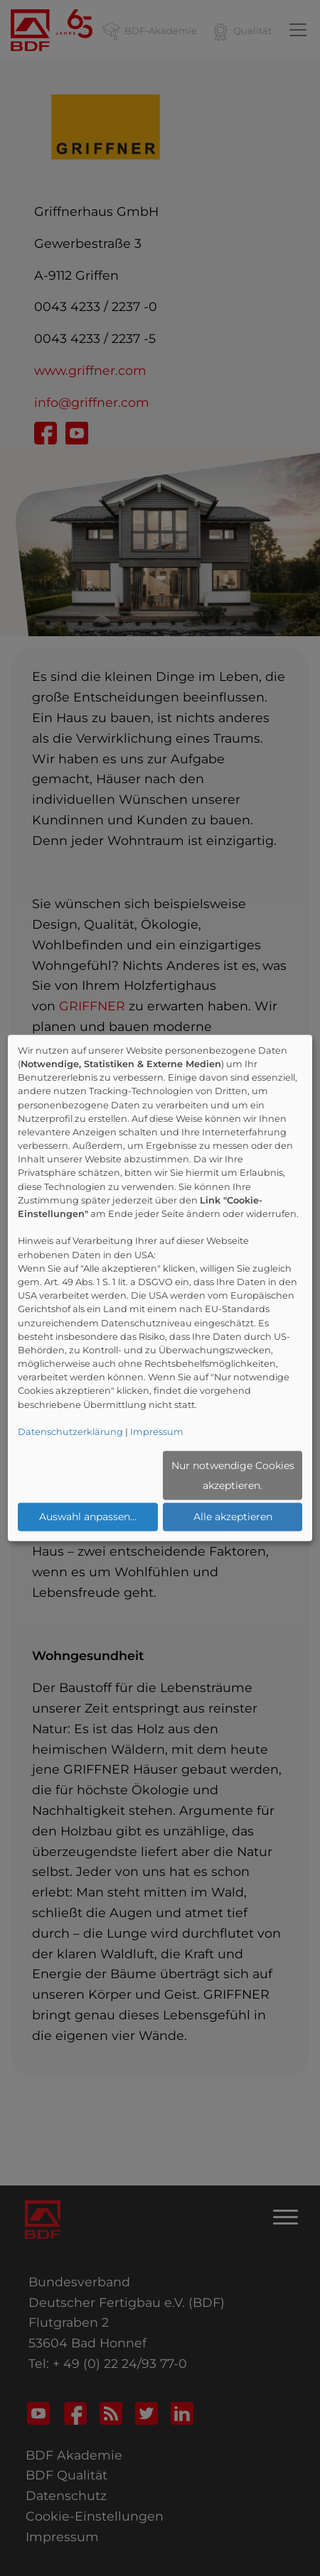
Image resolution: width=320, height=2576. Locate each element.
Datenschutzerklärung (70, 1431)
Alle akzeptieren (232, 1516)
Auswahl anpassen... (88, 1516)
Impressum (156, 1431)
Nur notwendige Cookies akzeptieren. (232, 1475)
